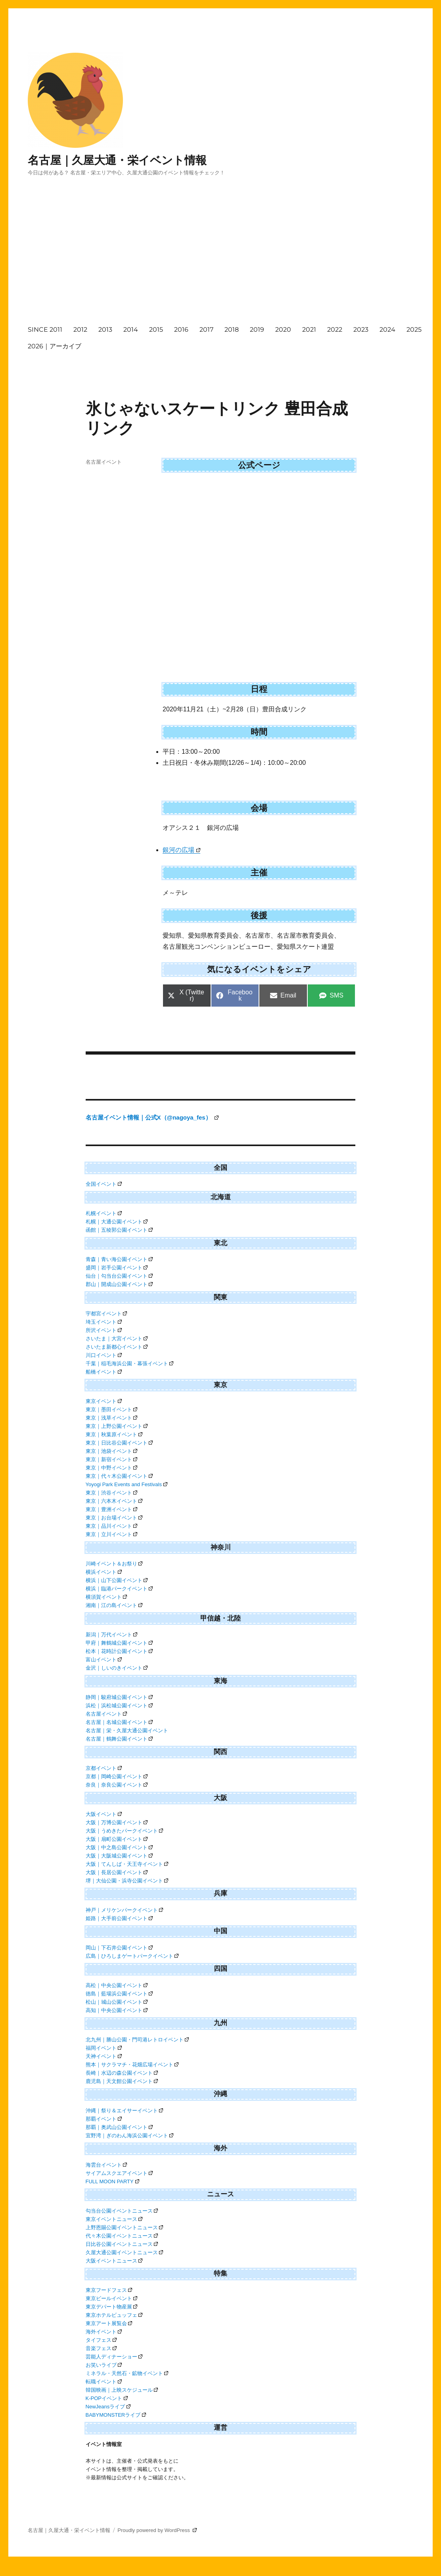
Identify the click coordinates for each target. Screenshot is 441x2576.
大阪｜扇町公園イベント (117, 1839)
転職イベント (104, 2382)
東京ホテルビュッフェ (114, 2315)
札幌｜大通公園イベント (117, 1222)
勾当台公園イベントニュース (122, 2211)
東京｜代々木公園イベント (119, 1476)
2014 (130, 329)
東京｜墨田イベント (112, 1409)
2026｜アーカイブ (54, 346)
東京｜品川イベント (112, 1526)
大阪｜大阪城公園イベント (119, 1856)
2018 (231, 329)
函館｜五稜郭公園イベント (119, 1230)
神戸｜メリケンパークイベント (124, 1910)
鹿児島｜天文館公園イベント (122, 2081)
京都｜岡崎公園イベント (117, 1776)
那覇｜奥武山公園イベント (119, 2127)
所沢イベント (104, 1330)
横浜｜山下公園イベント (117, 1580)
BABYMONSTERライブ (116, 2415)
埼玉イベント (104, 1322)
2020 (283, 329)
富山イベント (104, 1660)
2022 (334, 329)
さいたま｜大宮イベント (117, 1339)
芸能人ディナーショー (114, 2357)
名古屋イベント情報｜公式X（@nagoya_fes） (152, 1117)
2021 (309, 329)
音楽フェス (101, 2348)
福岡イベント (104, 2048)
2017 (206, 329)
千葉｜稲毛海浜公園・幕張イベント (130, 1363)
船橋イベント (104, 1372)
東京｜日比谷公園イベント (119, 1443)
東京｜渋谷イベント (112, 1493)
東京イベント (104, 1401)
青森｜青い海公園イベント (119, 1259)
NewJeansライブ (108, 2407)
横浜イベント (104, 1572)
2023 (360, 329)
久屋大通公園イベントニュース (124, 2252)
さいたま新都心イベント (117, 1347)
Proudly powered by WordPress (157, 2530)
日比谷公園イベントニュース (122, 2244)
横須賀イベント (106, 1597)
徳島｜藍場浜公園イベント (119, 1994)
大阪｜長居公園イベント (117, 1872)
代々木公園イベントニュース (122, 2236)
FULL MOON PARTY (112, 2181)
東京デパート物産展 (112, 2307)
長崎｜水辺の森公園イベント (122, 2073)
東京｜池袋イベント (112, 1451)
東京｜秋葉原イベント (114, 1434)
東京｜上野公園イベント (117, 1426)
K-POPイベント (107, 2398)
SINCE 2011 (45, 329)
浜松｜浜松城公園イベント (119, 1705)
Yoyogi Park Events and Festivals (126, 1484)
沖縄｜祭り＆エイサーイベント (124, 2111)
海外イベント (104, 2332)
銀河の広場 (181, 850)
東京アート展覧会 (109, 2323)
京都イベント (104, 1768)
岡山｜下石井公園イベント (119, 1948)
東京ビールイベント (112, 2298)
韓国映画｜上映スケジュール (122, 2390)
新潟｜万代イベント (112, 1635)
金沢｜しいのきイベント (117, 1668)
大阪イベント (104, 1814)
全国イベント (104, 1184)
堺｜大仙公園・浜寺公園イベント (127, 1881)
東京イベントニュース (114, 2219)
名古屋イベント (104, 462)
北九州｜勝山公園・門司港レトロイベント (137, 2040)
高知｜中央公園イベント (117, 2010)
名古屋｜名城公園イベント (119, 1722)
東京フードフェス (109, 2290)
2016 (181, 329)
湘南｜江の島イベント (114, 1605)
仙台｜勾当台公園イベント (119, 1276)
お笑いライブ (104, 2365)
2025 (414, 329)
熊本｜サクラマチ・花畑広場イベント (132, 2065)
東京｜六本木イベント (114, 1501)
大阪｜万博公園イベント (117, 1822)
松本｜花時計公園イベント (119, 1651)
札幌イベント (104, 1213)
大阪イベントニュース (114, 2261)
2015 (156, 329)
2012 (80, 329)
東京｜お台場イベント (114, 1518)
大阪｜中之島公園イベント (119, 1847)
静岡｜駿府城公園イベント (119, 1697)
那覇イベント (104, 2119)
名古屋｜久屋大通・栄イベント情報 (117, 160)
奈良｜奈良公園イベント (117, 1785)
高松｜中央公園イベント (117, 1985)
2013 (105, 329)
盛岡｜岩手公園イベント (117, 1268)
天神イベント (104, 2056)
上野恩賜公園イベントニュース (124, 2227)
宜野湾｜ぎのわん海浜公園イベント (130, 2135)
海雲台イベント (106, 2165)
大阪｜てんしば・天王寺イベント (127, 1864)
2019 (257, 329)
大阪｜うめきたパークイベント (124, 1831)
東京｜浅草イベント (112, 1418)
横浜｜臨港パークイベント (119, 1589)
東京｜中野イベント (112, 1468)
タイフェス (101, 2340)
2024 (387, 329)
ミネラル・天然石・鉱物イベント (127, 2373)
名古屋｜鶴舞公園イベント (119, 1739)
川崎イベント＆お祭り (114, 1564)
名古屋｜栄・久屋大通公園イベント (127, 1730)
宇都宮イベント (106, 1314)
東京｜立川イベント (112, 1534)
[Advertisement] (232, 258)
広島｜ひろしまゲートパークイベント (132, 1956)
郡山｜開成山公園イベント (119, 1284)
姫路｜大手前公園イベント (119, 1918)
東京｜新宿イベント (112, 1459)
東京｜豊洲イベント (112, 1509)
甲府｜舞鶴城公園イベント (119, 1643)
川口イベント (104, 1355)
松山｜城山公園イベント (117, 2002)
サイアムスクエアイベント (119, 2173)
